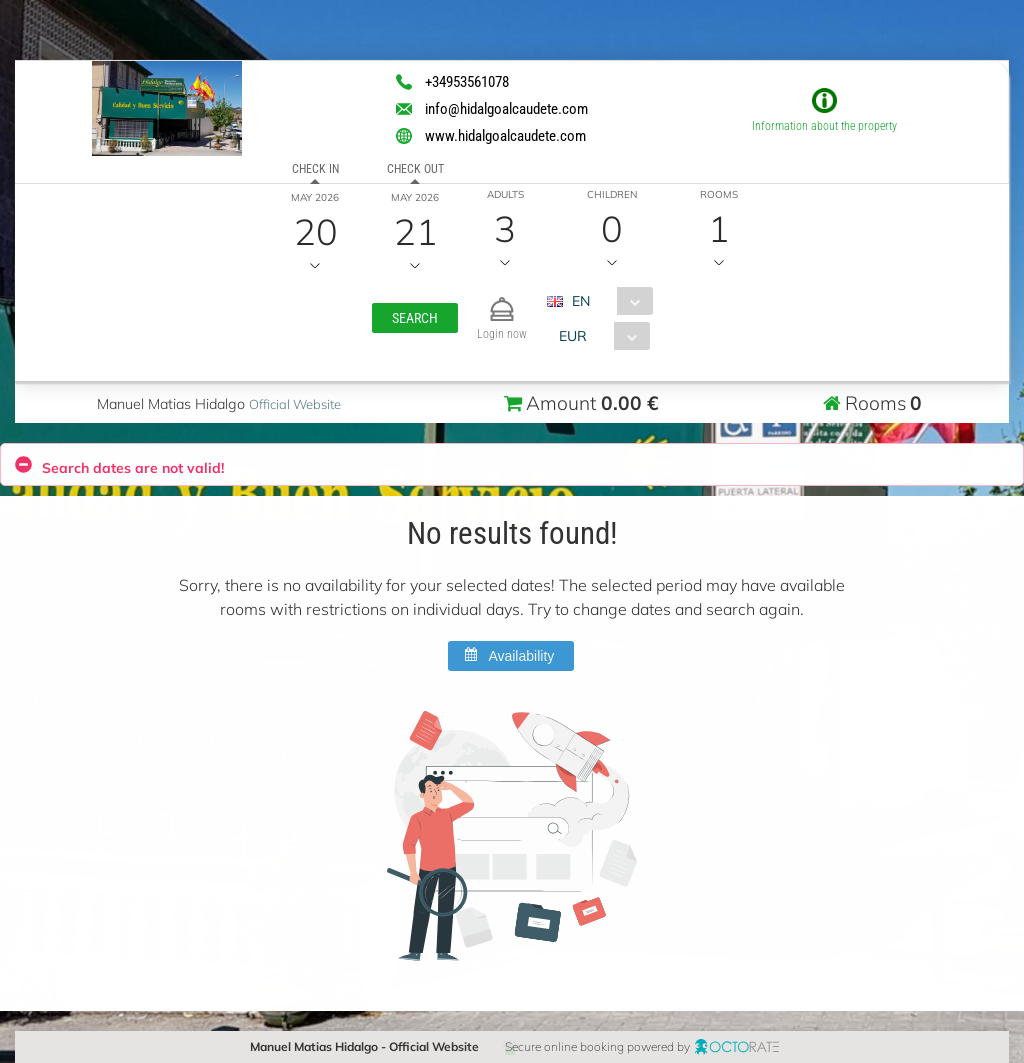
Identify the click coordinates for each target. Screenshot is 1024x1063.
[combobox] (607, 301)
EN (581, 301)
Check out (414, 169)
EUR (573, 336)
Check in (314, 169)
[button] (415, 318)
